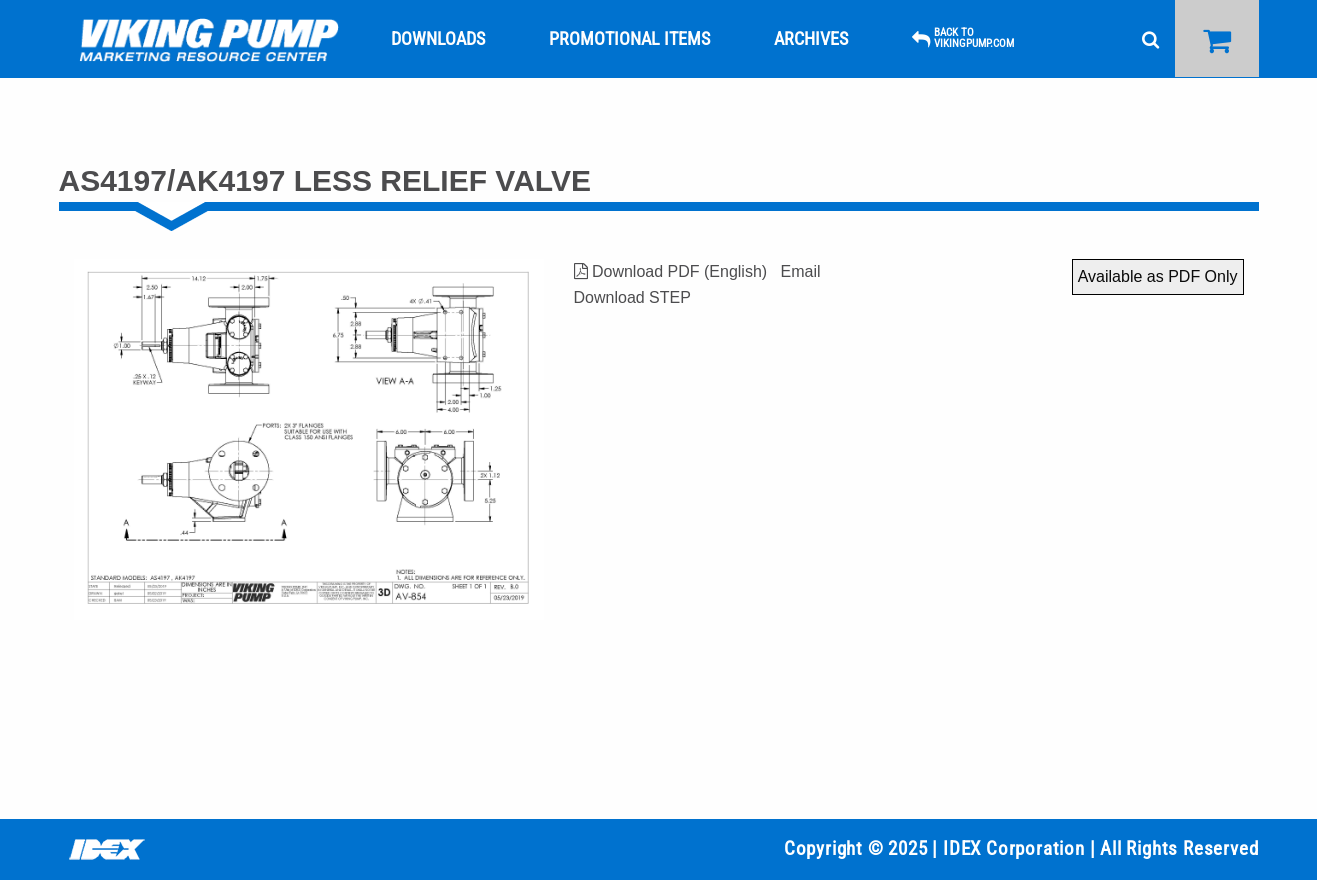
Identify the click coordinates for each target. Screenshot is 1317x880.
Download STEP (632, 297)
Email (800, 271)
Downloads (438, 38)
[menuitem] (209, 39)
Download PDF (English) (671, 271)
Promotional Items (629, 38)
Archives (811, 38)
